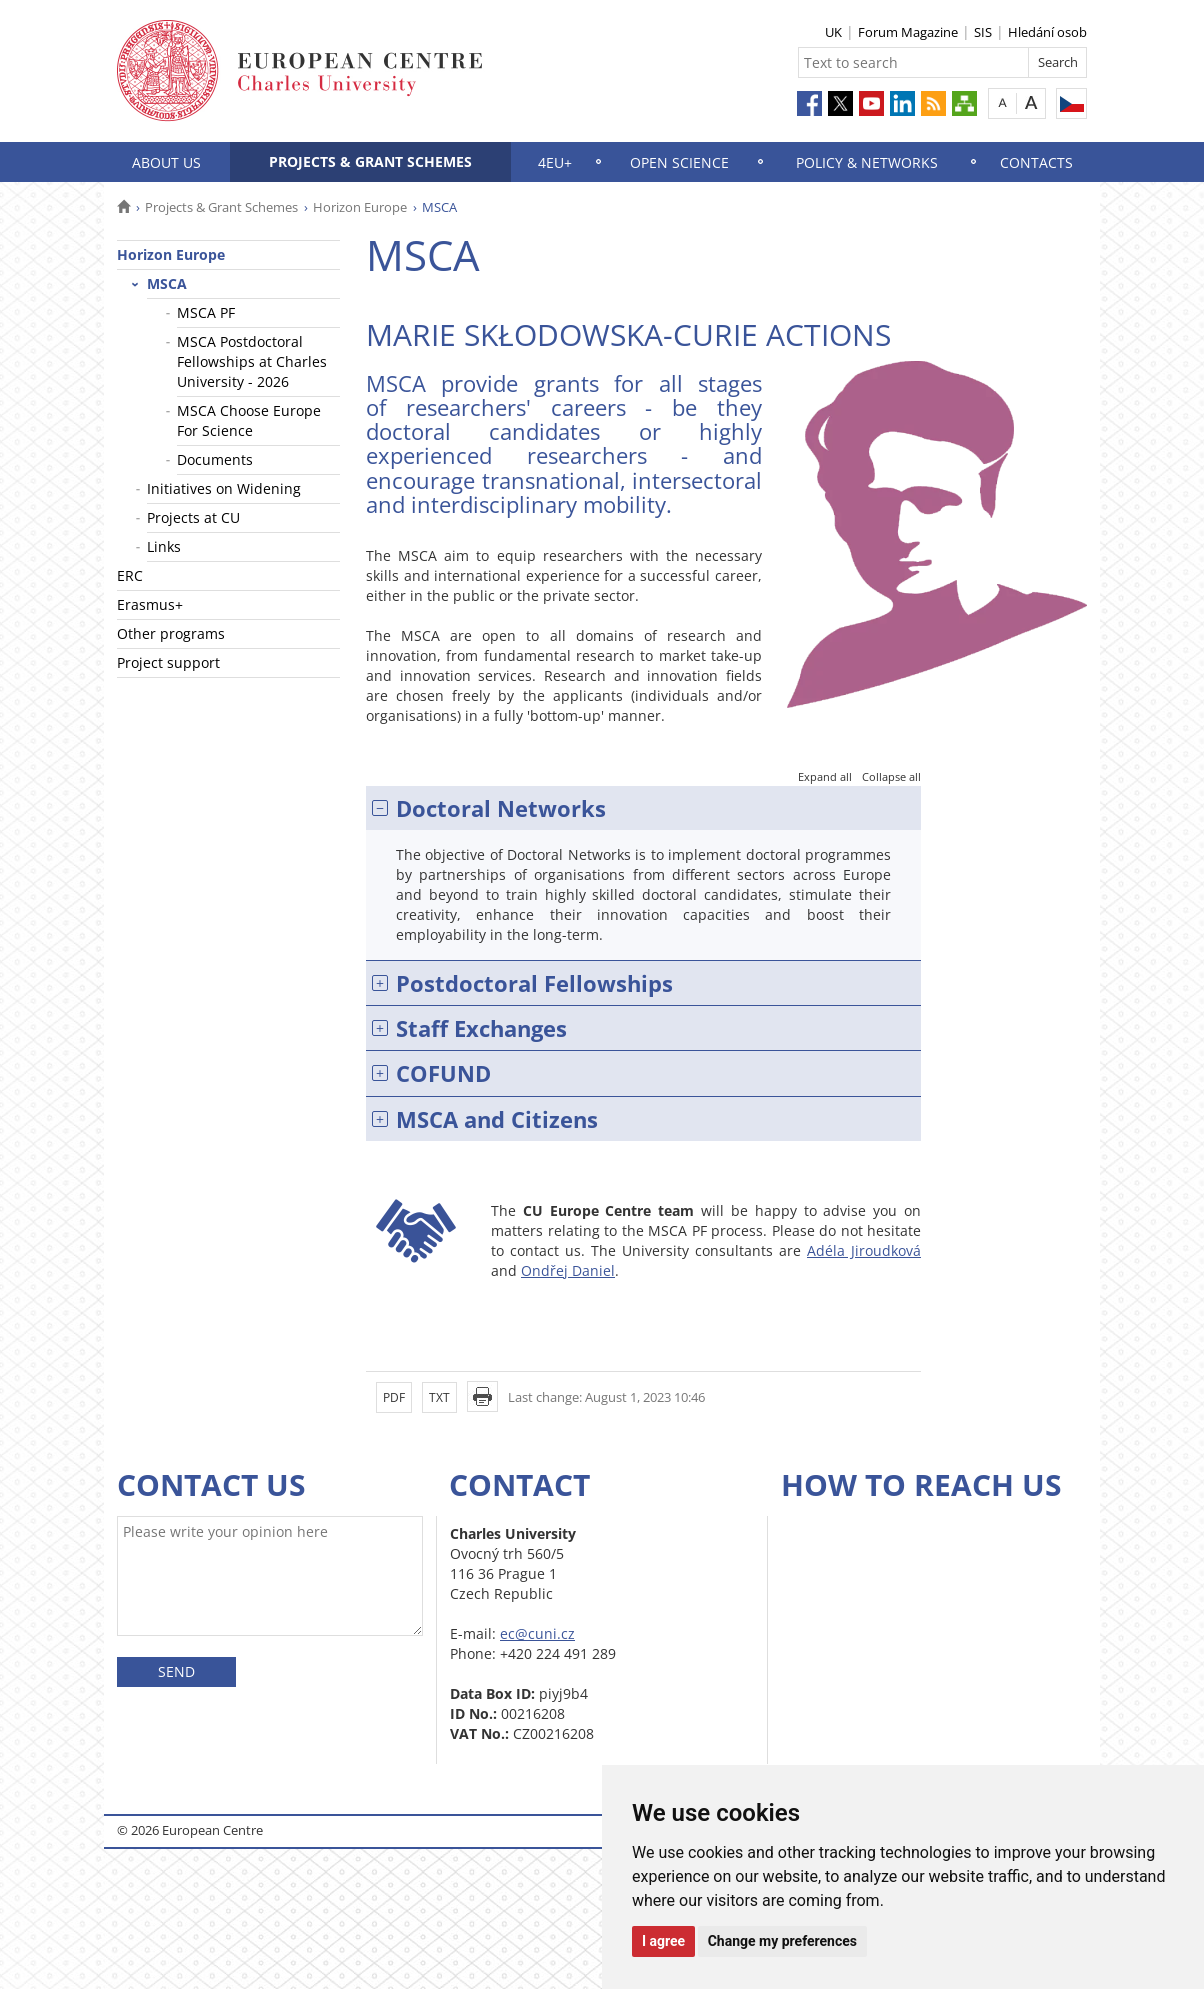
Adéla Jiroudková (864, 1250)
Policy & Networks (867, 162)
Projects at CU (193, 517)
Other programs (171, 633)
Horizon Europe (360, 207)
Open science (679, 162)
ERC (130, 575)
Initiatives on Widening (224, 488)
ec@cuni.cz (537, 1633)
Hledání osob (1047, 32)
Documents (215, 459)
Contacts (1036, 162)
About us (166, 162)
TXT (439, 1397)
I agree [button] (663, 1941)
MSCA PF (206, 312)
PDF (394, 1397)
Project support (168, 662)
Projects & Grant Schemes (370, 161)
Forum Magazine (908, 32)
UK (833, 32)
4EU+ (555, 162)
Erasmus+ (150, 604)
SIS (983, 32)
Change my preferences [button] (782, 1941)
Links (164, 546)
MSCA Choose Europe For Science (249, 420)
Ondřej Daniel (568, 1270)
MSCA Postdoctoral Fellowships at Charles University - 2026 (252, 361)
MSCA (167, 283)
